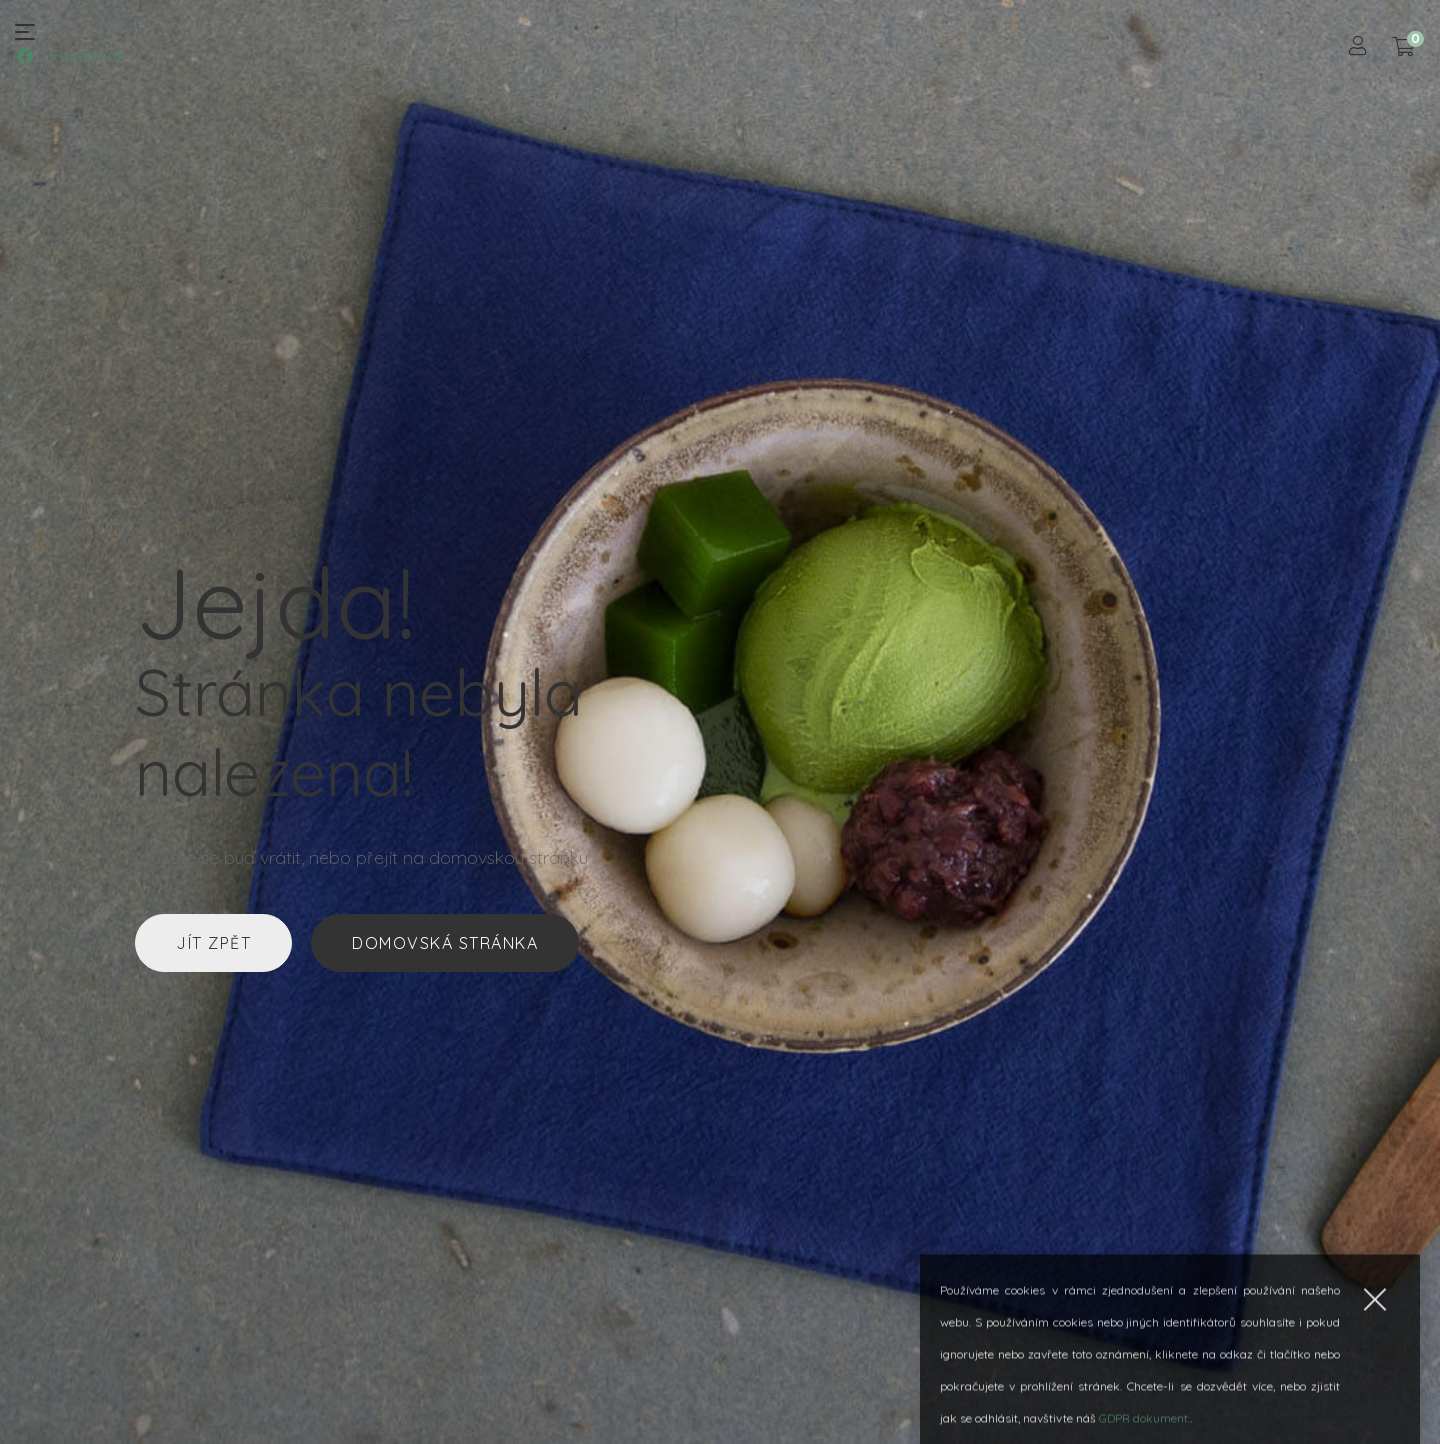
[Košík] (1403, 47)
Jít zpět (213, 943)
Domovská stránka (445, 943)
